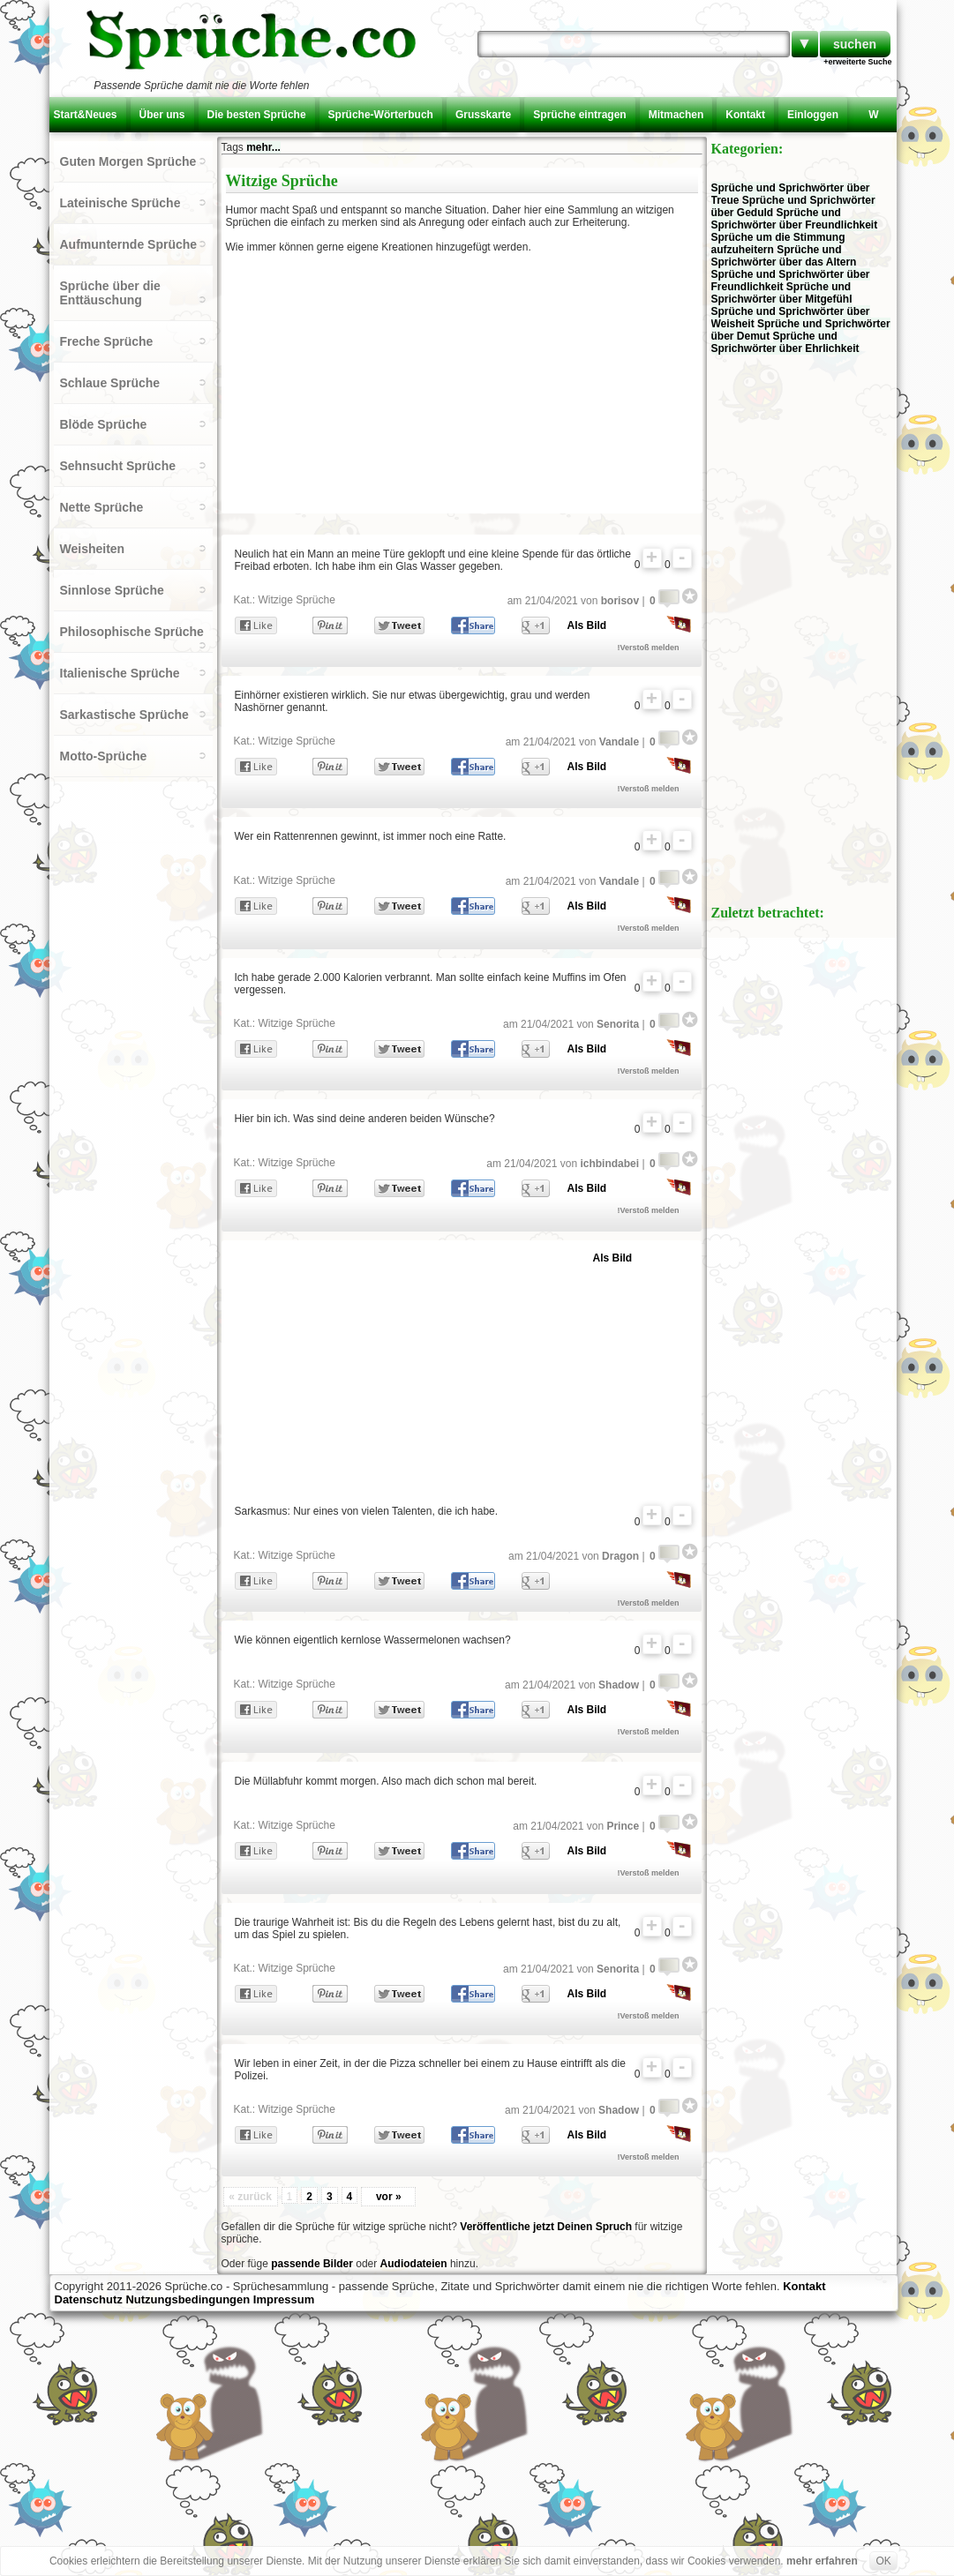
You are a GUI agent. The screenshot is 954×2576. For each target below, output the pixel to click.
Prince (622, 1826)
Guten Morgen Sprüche (128, 161)
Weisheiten (92, 549)
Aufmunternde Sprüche (129, 244)
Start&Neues (85, 115)
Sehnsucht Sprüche (118, 466)
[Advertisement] (378, 381)
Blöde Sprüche (103, 424)
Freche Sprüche (107, 341)
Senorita (618, 1024)
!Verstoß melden (649, 647)
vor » (389, 2196)
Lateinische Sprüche (120, 203)
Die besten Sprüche (256, 115)
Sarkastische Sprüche (124, 715)
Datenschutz (89, 2299)
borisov (620, 601)
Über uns (162, 115)
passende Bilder (312, 2264)
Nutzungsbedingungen (187, 2299)
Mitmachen (676, 115)
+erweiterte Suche (857, 61)
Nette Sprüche (102, 507)
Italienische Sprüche (120, 673)
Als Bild (587, 625)
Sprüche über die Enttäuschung (110, 293)
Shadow (618, 1685)
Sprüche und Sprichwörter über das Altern (784, 255)
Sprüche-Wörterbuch (380, 115)
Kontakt (745, 115)
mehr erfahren (822, 2561)
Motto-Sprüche (103, 756)
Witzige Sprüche (297, 600)
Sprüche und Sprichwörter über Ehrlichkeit (785, 342)
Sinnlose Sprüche (112, 590)
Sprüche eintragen (579, 115)
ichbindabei (609, 1163)
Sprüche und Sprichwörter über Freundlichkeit (794, 218)
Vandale (619, 742)
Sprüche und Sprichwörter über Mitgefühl (782, 293)
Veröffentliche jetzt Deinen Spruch (546, 2226)
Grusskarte (483, 115)
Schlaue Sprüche (110, 383)
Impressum (283, 2299)
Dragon (620, 1556)
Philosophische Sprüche (132, 632)
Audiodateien (413, 2264)
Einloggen (812, 115)
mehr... (263, 147)
